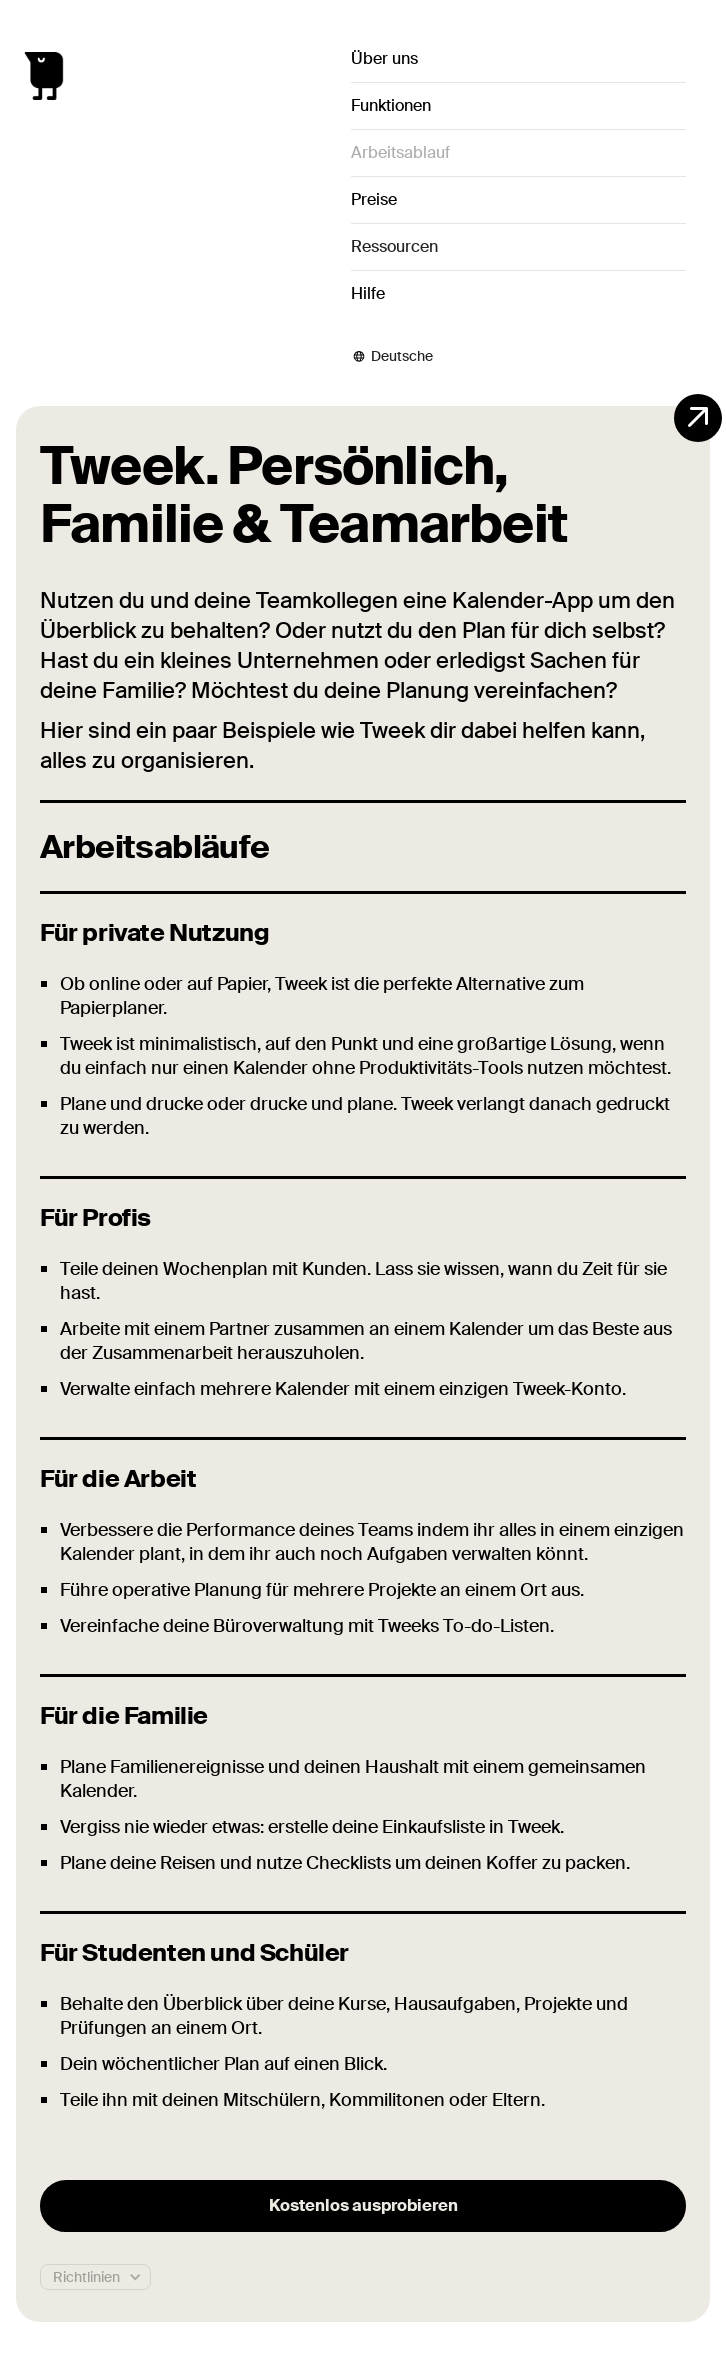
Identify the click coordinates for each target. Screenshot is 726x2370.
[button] (518, 247)
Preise (374, 199)
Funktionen (391, 105)
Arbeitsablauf (400, 152)
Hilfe (368, 293)
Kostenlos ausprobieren (363, 2205)
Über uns (384, 58)
